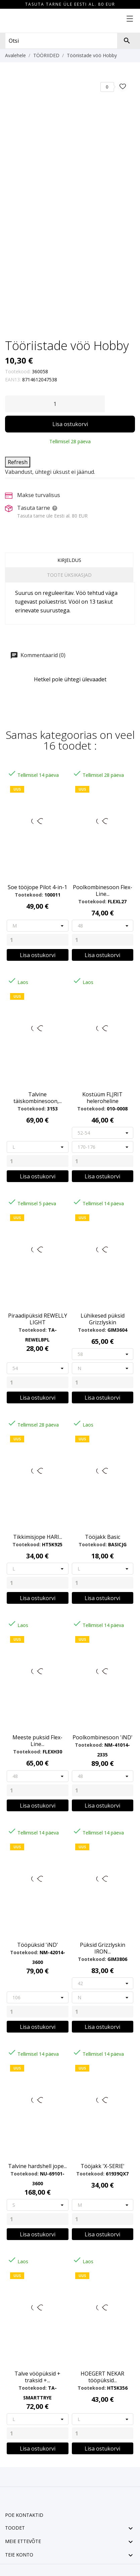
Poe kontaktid (24, 2515)
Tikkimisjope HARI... (37, 1536)
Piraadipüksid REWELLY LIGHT (37, 1319)
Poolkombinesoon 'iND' (103, 1737)
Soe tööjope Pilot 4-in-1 (37, 887)
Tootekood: (18, 371)
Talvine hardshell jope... (37, 2166)
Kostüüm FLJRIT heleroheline (102, 1097)
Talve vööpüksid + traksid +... (37, 2377)
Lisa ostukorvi (70, 424)
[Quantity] (37, 940)
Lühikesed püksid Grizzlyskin (103, 1319)
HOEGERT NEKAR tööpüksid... (102, 2377)
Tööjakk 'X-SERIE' (103, 2166)
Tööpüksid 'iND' (37, 1944)
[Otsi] (127, 40)
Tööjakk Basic (102, 1536)
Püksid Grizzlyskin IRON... (102, 1948)
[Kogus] (55, 403)
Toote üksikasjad (69, 575)
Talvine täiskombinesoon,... (37, 1097)
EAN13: (13, 379)
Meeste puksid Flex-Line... (37, 1740)
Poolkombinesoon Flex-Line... (102, 890)
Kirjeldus (69, 560)
